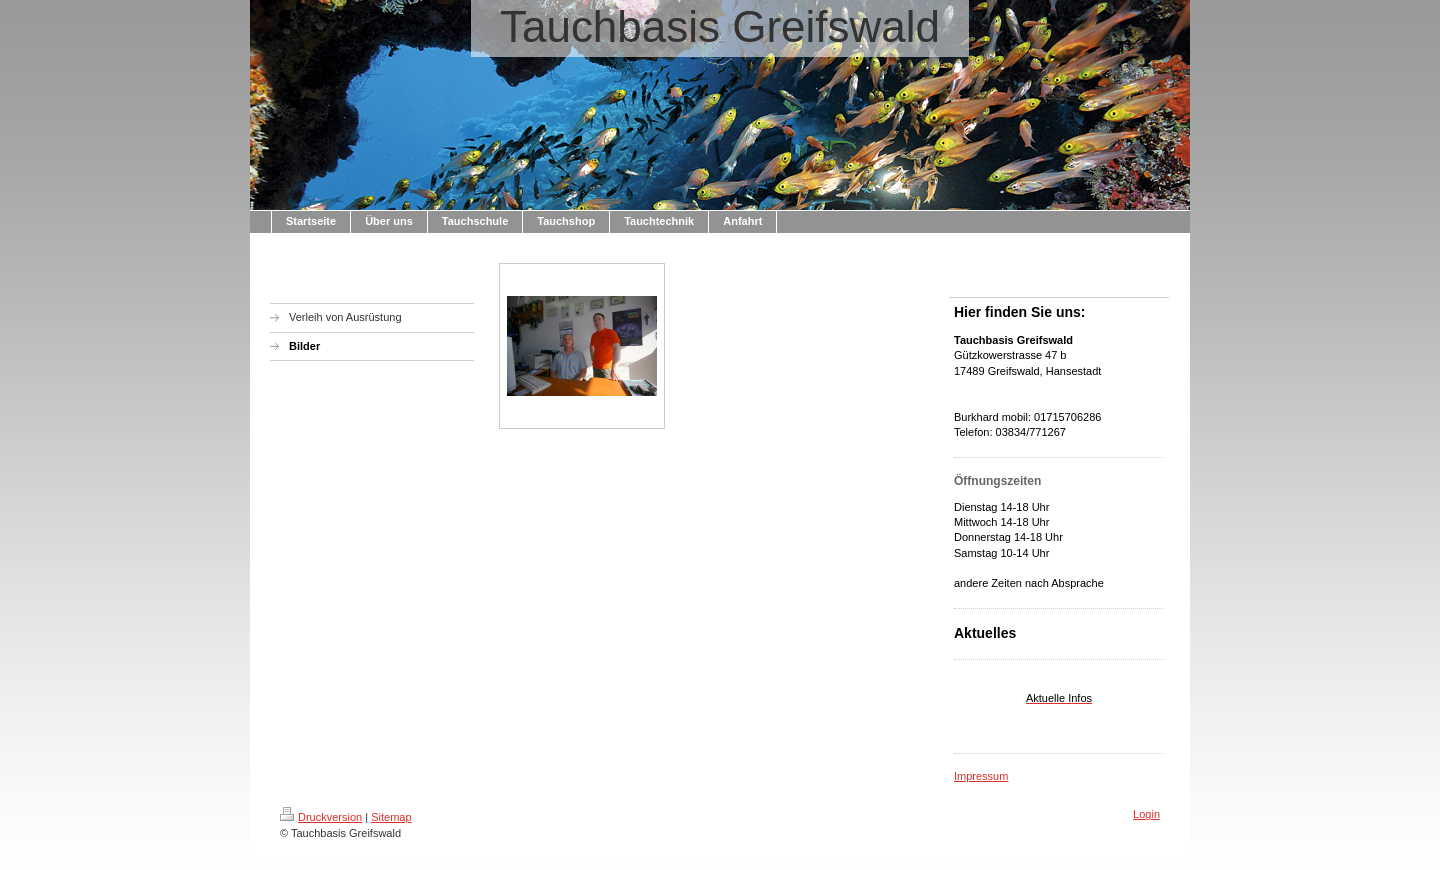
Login (1146, 814)
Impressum (981, 776)
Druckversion (321, 817)
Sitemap (391, 817)
